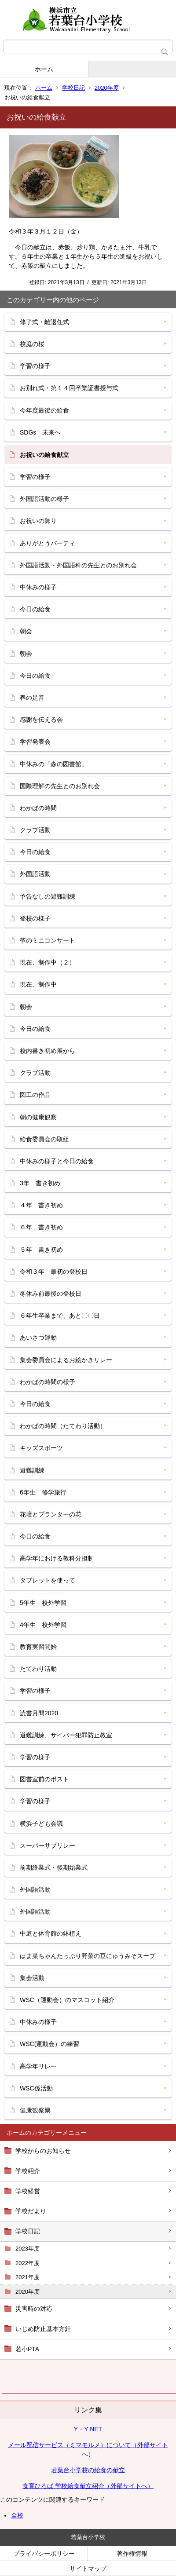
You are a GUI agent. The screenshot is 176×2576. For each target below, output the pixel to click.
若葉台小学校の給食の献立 (88, 2470)
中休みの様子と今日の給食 (57, 1161)
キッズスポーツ (41, 1447)
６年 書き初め (41, 1227)
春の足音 (32, 697)
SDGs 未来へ (40, 432)
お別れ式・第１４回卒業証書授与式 (69, 387)
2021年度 (27, 2277)
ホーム (44, 69)
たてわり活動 (38, 1668)
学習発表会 (35, 741)
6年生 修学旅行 (43, 1492)
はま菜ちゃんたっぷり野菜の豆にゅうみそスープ (87, 1955)
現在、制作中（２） (47, 962)
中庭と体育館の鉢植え (50, 1933)
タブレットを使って (47, 1580)
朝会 (26, 631)
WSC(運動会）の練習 (49, 2043)
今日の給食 (35, 609)
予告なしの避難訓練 (47, 896)
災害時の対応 (33, 2308)
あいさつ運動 (38, 1337)
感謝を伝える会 (41, 719)
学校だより (30, 2210)
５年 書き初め (41, 1249)
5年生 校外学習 (43, 1602)
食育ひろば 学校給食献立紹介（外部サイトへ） (88, 2485)
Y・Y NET (88, 2429)
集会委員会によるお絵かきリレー (66, 1359)
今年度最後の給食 (44, 410)
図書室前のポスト (44, 1779)
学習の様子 (35, 365)
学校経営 (27, 2191)
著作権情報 (132, 2553)
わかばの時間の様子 (47, 1381)
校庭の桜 (32, 343)
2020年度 (107, 87)
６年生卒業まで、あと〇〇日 (60, 1315)
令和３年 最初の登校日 (54, 1271)
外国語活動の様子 (44, 498)
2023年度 (27, 2248)
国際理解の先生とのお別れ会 (60, 785)
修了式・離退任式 (44, 321)
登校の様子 (35, 918)
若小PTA (27, 2349)
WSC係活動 (36, 2088)
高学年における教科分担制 (57, 1558)
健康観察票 (35, 2110)
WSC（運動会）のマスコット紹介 (67, 1999)
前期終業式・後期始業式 (54, 1867)
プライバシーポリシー (44, 2553)
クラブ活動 (35, 829)
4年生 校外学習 (43, 1624)
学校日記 (73, 87)
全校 (17, 2515)
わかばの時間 (38, 807)
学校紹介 (27, 2170)
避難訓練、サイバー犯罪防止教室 (66, 1735)
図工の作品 (35, 1094)
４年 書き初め (41, 1205)
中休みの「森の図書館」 (54, 763)
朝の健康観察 (38, 1117)
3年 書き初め (40, 1183)
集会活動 (32, 1977)
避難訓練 (32, 1470)
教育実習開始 (38, 1646)
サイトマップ (88, 2568)
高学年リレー (38, 2066)
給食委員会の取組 (44, 1139)
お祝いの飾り (38, 520)
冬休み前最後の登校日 (50, 1293)
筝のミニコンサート (47, 940)
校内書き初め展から (47, 1050)
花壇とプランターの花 (50, 1514)
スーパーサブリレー (47, 1845)
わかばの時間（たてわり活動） (63, 1425)
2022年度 (27, 2263)
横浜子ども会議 (41, 1823)
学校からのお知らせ (43, 2150)
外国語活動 (35, 873)
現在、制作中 (38, 984)
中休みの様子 (38, 587)
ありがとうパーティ (47, 543)
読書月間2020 (39, 1713)
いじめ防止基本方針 (43, 2328)
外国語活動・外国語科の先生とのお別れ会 (78, 565)
